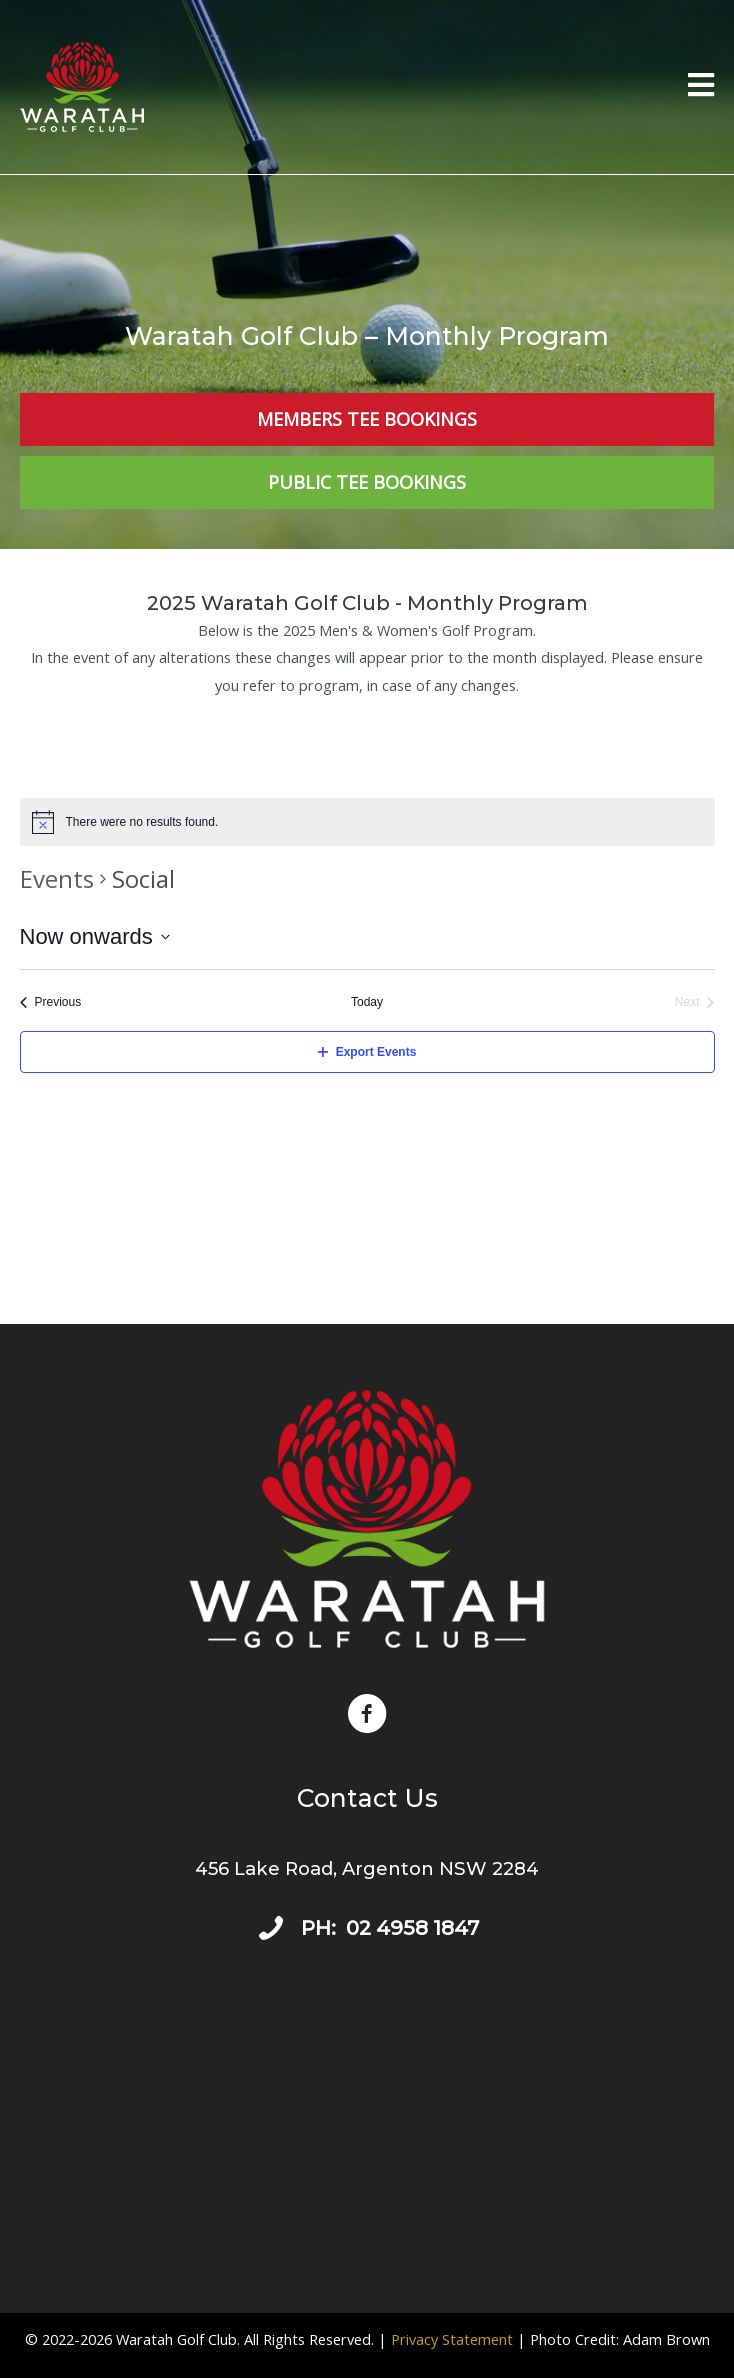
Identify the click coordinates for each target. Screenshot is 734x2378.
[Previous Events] (51, 1002)
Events (57, 878)
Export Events (367, 1052)
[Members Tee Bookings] (367, 419)
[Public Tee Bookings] (367, 482)
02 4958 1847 (412, 1928)
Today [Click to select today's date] (367, 1002)
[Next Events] (695, 1002)
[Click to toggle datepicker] (95, 936)
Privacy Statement (452, 2339)
